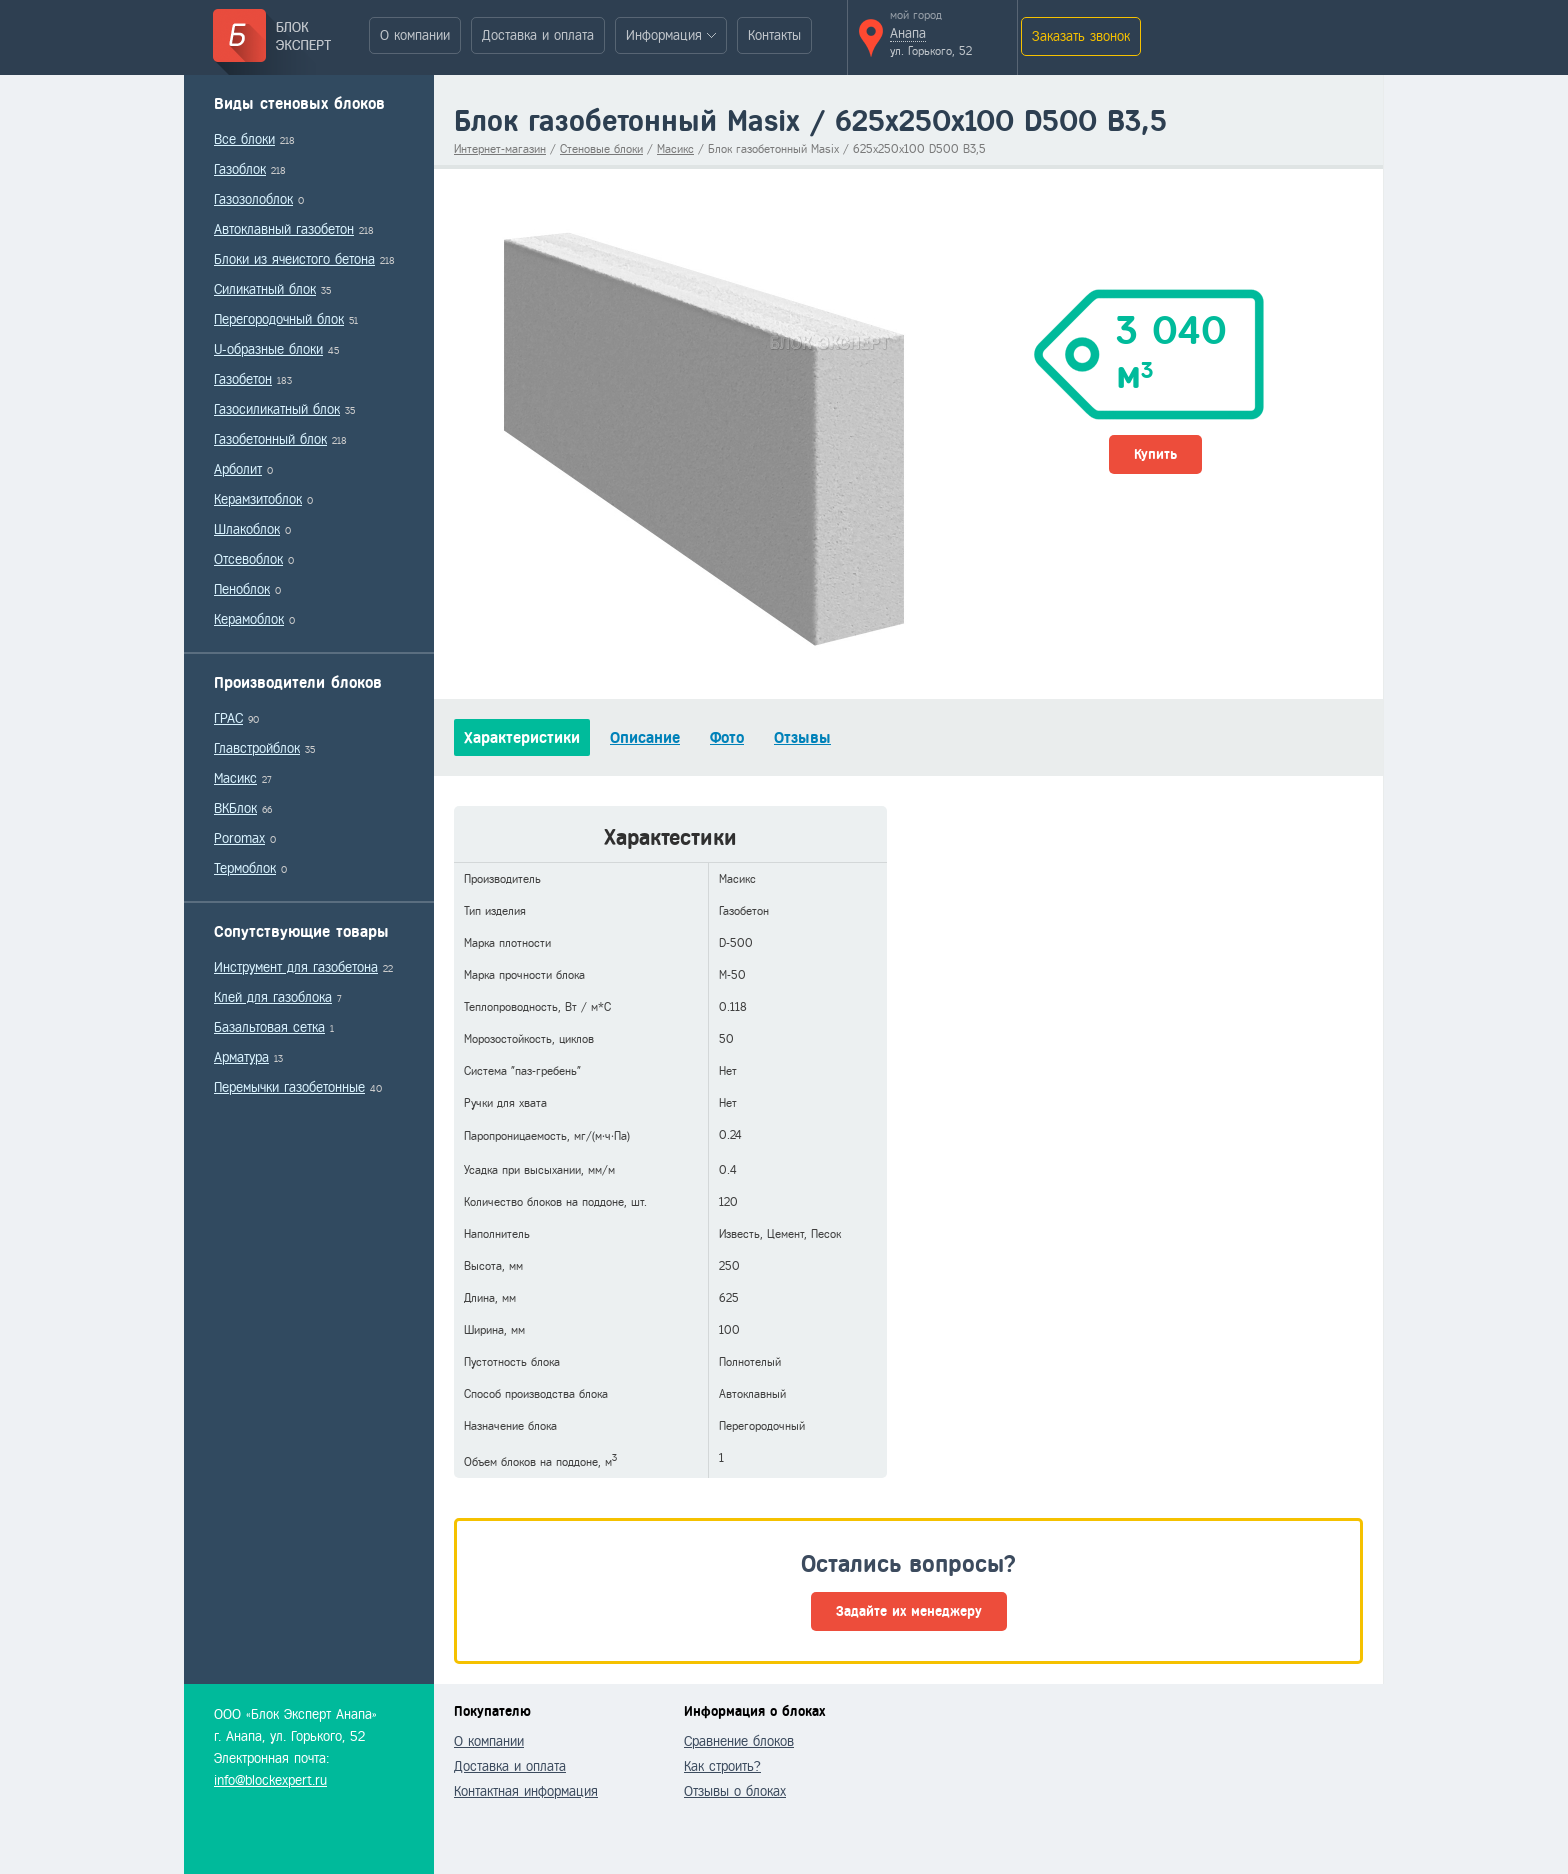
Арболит (238, 469)
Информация (664, 35)
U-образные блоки (268, 349)
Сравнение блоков (739, 1741)
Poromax (239, 838)
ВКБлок (235, 808)
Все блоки (244, 139)
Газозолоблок (253, 199)
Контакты (774, 35)
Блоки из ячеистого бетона (294, 259)
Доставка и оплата (538, 35)
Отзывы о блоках (735, 1791)
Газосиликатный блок (277, 409)
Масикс (235, 778)
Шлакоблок (247, 529)
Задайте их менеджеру (909, 1611)
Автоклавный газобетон (284, 229)
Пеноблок (242, 589)
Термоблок (245, 868)
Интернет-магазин (500, 149)
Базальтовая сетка (269, 1027)
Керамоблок (249, 619)
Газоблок (240, 169)
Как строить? (722, 1766)
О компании (415, 35)
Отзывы (802, 737)
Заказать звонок (1081, 36)
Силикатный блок (265, 289)
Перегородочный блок (279, 319)
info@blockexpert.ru (270, 1780)
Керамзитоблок (258, 499)
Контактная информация (526, 1791)
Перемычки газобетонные (289, 1087)
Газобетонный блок (270, 439)
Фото (727, 737)
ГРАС (228, 718)
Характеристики (522, 737)
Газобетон (243, 379)
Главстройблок (257, 748)
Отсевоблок (248, 559)
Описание (645, 737)
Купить (1155, 454)
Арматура (241, 1057)
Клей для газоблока (273, 997)
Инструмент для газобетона (296, 967)
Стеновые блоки (601, 149)
